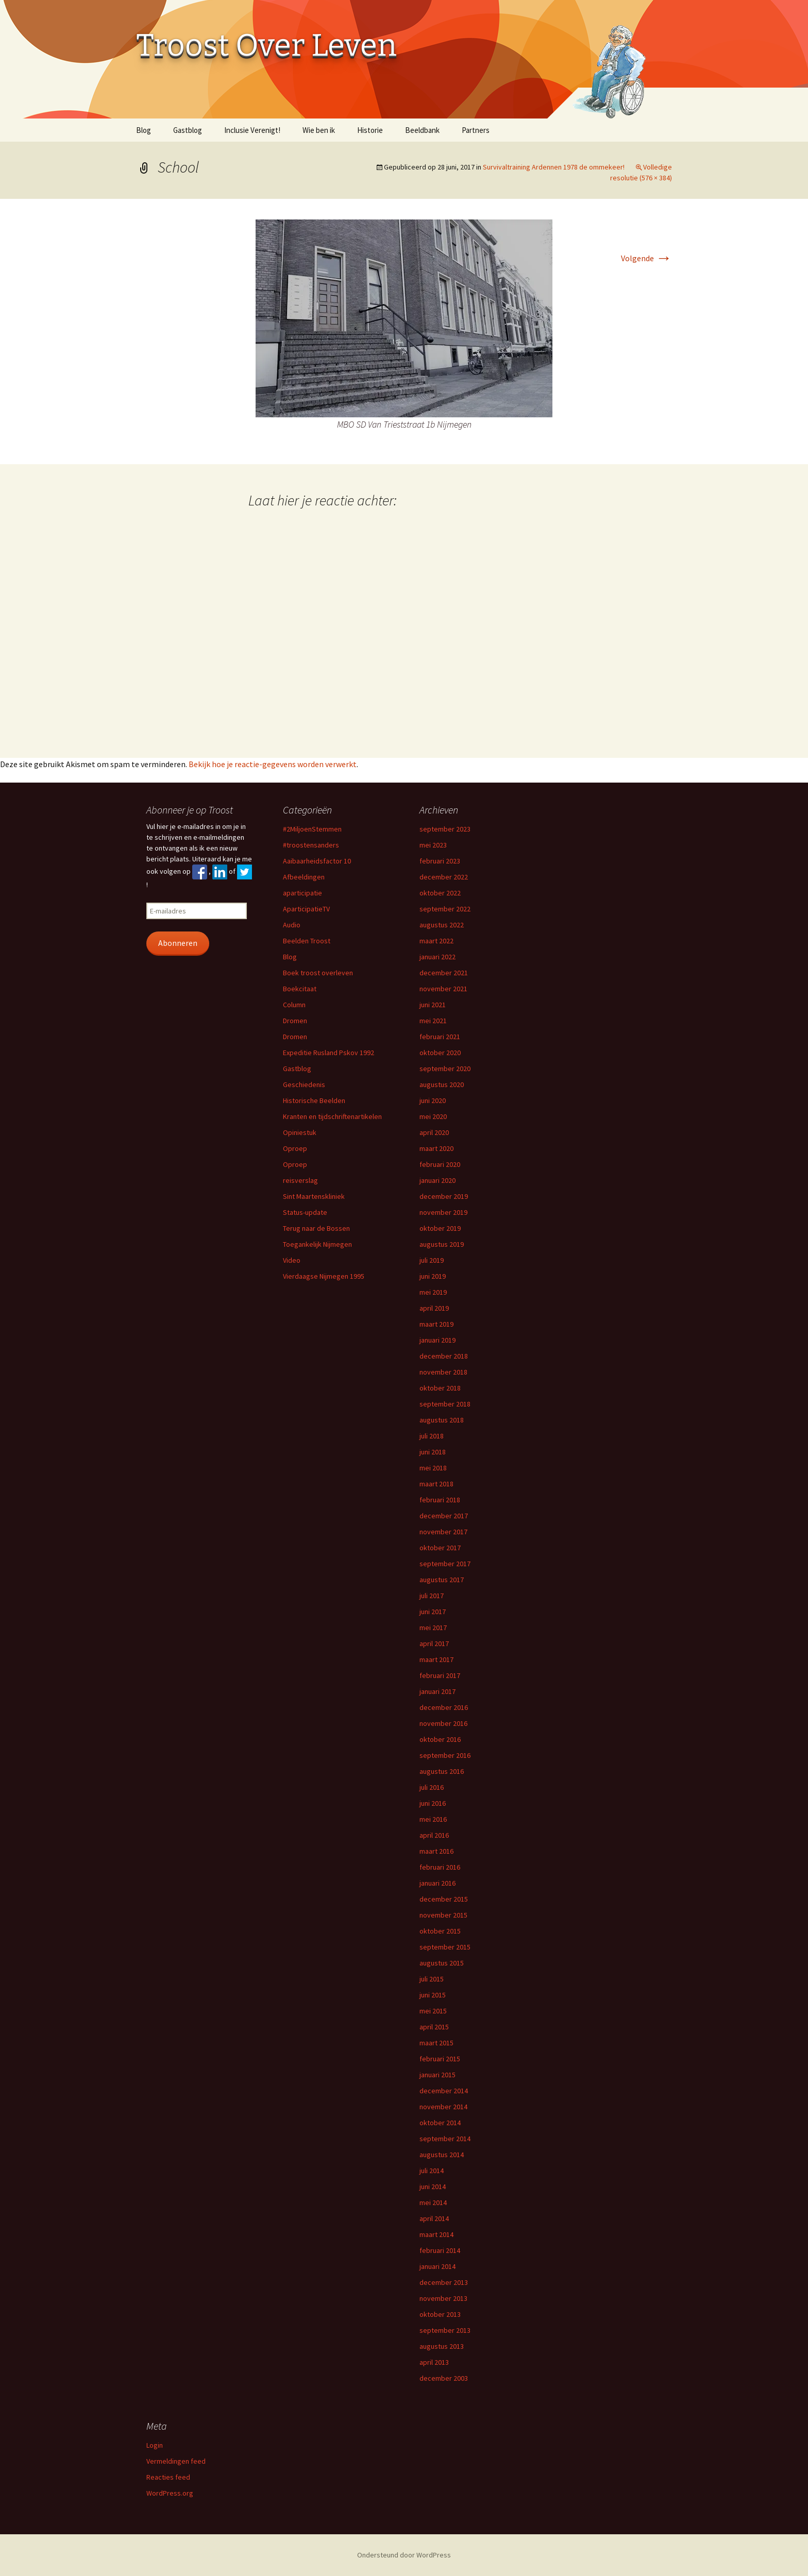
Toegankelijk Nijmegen (317, 1244)
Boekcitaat (299, 988)
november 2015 (443, 1915)
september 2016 (444, 1755)
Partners (476, 130)
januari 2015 (437, 2074)
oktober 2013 (440, 2314)
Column (294, 1004)
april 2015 (434, 2026)
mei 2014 (433, 2202)
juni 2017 (432, 1611)
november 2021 (443, 988)
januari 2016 (437, 1883)
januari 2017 (437, 1691)
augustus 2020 (441, 1084)
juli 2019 (431, 1260)
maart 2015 (436, 2042)
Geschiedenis (304, 1084)
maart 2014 (436, 2234)
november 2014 (443, 2106)
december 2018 (443, 1356)
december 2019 (443, 1196)
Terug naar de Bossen (316, 1228)
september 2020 (444, 1068)
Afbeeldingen (304, 877)
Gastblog (187, 130)
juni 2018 (432, 1451)
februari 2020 (439, 1164)
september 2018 (444, 1404)
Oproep (295, 1148)
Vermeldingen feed (176, 2461)
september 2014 (444, 2138)
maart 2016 (436, 1851)
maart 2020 (436, 1148)
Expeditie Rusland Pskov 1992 (328, 1052)
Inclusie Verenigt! (252, 130)
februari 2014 (439, 2250)
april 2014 (434, 2218)
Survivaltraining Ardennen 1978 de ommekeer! (554, 167)
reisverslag (300, 1180)
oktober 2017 (440, 1547)
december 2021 (443, 972)
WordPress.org (169, 2493)
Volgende (646, 258)
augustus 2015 (441, 1963)
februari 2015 (439, 2058)
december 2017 (443, 1515)
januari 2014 (437, 2266)
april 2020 (434, 1132)
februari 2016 (439, 1867)
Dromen (295, 1020)
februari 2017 (439, 1675)
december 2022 (443, 877)
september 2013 (444, 2330)
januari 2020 (437, 1180)
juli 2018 (431, 1435)
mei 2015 (433, 2010)
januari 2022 (437, 956)
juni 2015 (432, 1994)
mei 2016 (433, 1819)
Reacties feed (168, 2477)
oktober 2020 (440, 1052)
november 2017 (443, 1531)
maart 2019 (436, 1324)
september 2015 (444, 1947)
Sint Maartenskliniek (314, 1196)
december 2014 (443, 2090)
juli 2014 (431, 2170)
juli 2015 (431, 1979)
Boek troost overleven (318, 972)
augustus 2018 (441, 1420)
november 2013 (443, 2298)
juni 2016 (432, 1803)
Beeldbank (422, 130)
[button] (404, 318)
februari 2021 (439, 1036)
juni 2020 (432, 1100)
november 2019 (443, 1212)
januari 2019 (437, 1340)
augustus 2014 (441, 2154)
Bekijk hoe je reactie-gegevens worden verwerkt (273, 764)
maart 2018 (436, 1483)
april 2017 (434, 1643)
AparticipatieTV (306, 908)
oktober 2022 (440, 892)
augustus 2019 (441, 1244)
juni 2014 (432, 2186)
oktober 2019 (440, 1228)
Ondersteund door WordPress (404, 2555)
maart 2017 (436, 1659)
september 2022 (444, 908)
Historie (370, 130)
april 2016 (434, 1835)
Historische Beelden (314, 1100)
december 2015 (443, 1899)
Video (291, 1260)
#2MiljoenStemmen (312, 829)
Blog (143, 130)
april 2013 (434, 2362)
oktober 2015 (440, 1931)
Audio (291, 924)
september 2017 (444, 1563)
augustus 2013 (441, 2346)
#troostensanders (311, 845)
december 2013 (443, 2282)
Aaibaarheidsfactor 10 (317, 861)
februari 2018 (439, 1499)
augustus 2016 (441, 1771)
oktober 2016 (440, 1739)
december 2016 (443, 1707)
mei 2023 (433, 845)
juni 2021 (432, 1004)
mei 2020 (433, 1116)
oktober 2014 (440, 2122)
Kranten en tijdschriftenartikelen (332, 1116)
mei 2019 (433, 1292)
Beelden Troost (306, 940)
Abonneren (177, 943)
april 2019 (434, 1308)
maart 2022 (436, 940)
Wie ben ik (318, 130)
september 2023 (444, 829)
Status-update (305, 1212)
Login (154, 2445)
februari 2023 (439, 861)
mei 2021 (433, 1020)
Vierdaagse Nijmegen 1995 (323, 1276)
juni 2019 (432, 1276)
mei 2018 (433, 1467)
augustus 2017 (441, 1579)
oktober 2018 (440, 1388)
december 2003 (443, 2378)
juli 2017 (431, 1595)
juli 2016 (431, 1787)
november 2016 (443, 1723)
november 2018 (443, 1372)
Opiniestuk (299, 1132)
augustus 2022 (441, 924)
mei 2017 (433, 1627)
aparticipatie (302, 892)
